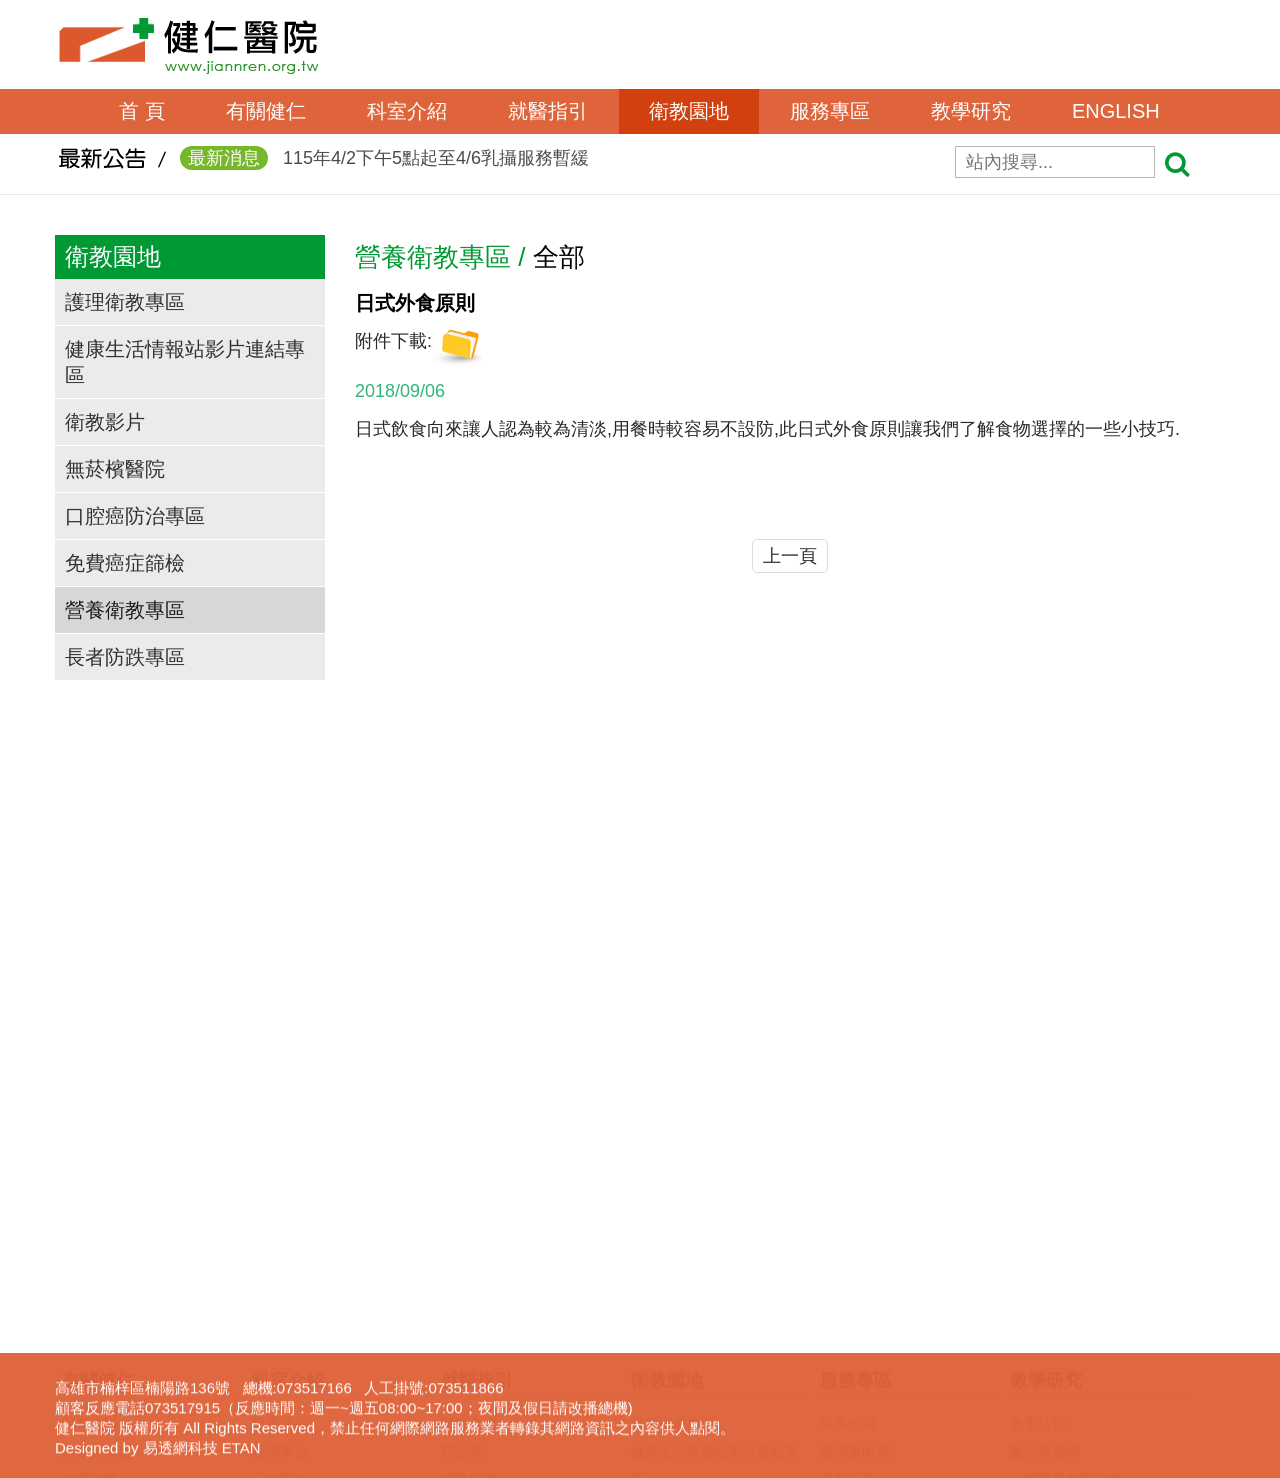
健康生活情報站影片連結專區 (185, 362)
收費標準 (469, 1293)
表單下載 (848, 1181)
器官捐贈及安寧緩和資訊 (897, 1405)
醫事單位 (280, 1125)
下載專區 (1038, 1321)
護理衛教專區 (125, 302)
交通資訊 (90, 1237)
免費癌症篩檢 (125, 563)
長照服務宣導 (862, 1349)
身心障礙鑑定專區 (876, 1377)
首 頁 (142, 111)
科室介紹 (407, 111)
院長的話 (90, 1125)
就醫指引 (548, 111)
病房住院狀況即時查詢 (511, 1349)
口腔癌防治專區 (135, 516)
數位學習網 (1045, 1153)
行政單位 (280, 1181)
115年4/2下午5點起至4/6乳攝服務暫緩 (384, 164)
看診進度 (469, 1209)
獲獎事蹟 (90, 1209)
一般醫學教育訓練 (1066, 1181)
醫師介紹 (469, 1125)
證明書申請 (855, 1153)
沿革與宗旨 (97, 1153)
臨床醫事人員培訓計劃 (1080, 1209)
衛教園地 (689, 111)
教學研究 (971, 111)
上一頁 (790, 556)
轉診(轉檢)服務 (487, 1321)
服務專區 (830, 111)
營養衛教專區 (125, 610)
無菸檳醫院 (115, 469)
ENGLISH (1116, 111)
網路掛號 (469, 1181)
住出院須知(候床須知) (508, 1265)
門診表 (462, 1153)
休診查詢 (469, 1237)
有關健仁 (266, 111)
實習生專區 (1045, 1237)
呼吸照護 (848, 1265)
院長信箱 (848, 1125)
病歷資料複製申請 (876, 1209)
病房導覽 (469, 1405)
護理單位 (280, 1153)
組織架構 (90, 1181)
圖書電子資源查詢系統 (1080, 1293)
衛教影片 (105, 422)
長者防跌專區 (125, 657)
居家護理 (848, 1237)
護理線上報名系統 (1066, 1265)
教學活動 (1038, 1125)
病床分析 (469, 1377)
